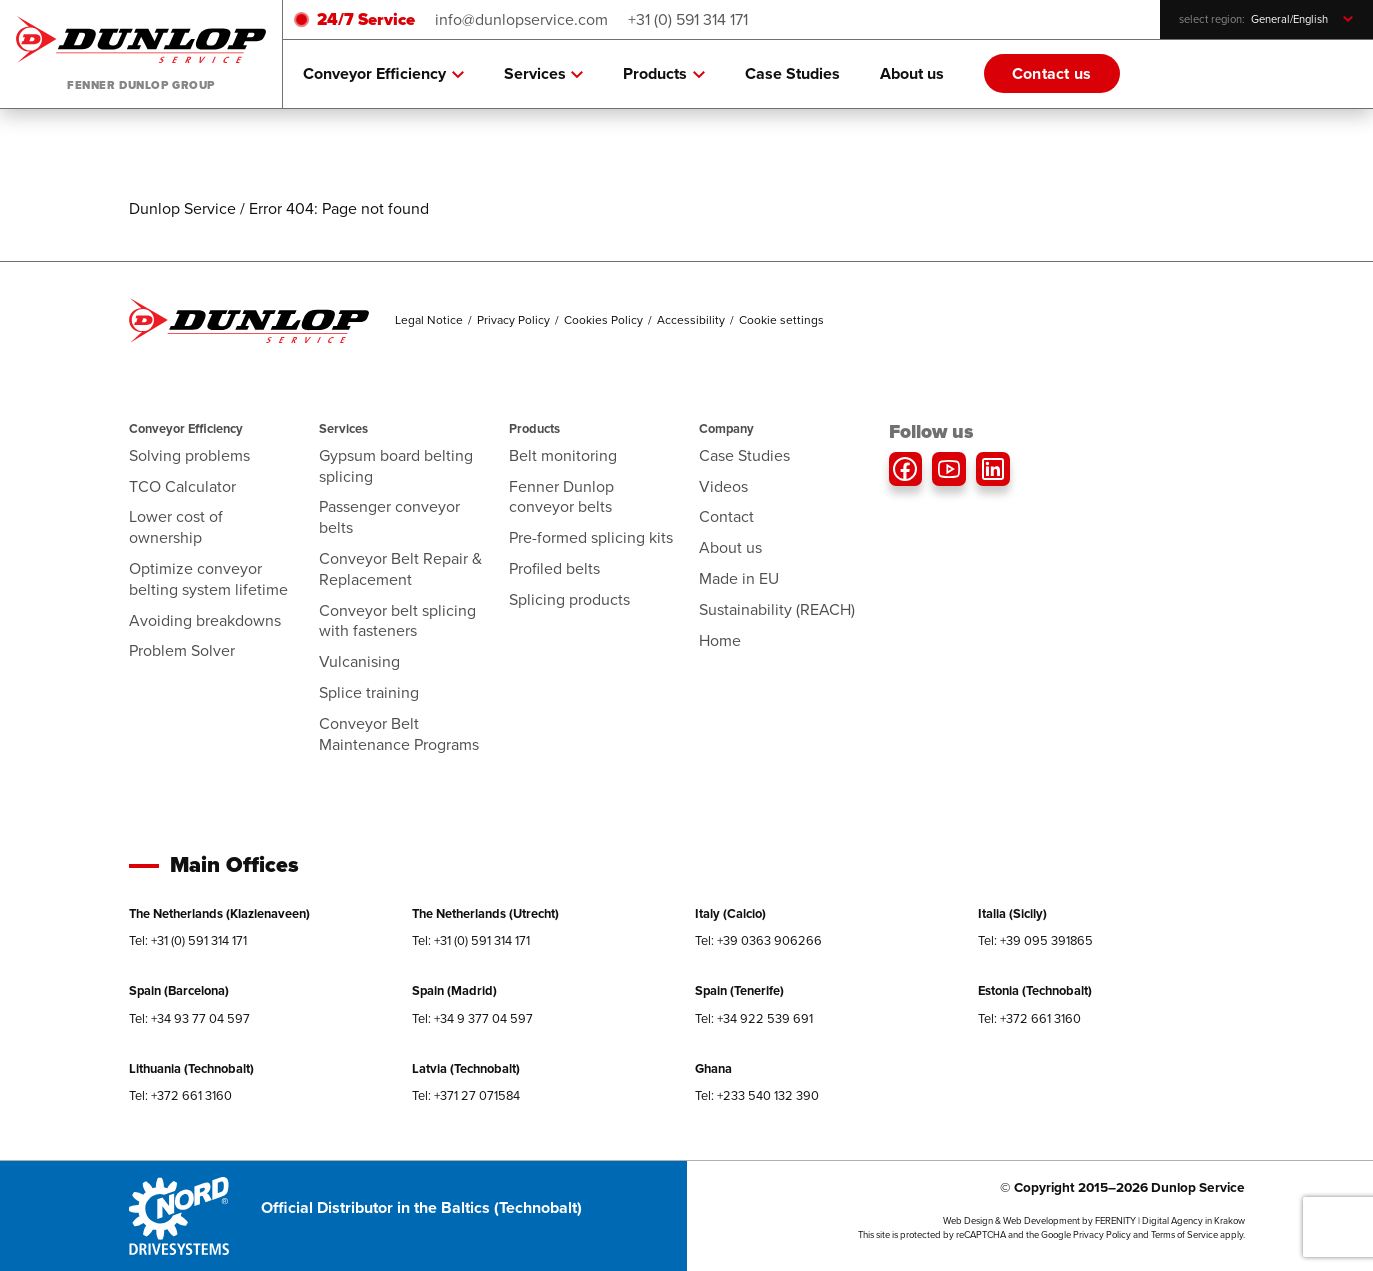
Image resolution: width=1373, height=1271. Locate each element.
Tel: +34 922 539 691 (754, 1018)
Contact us (1052, 73)
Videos (723, 486)
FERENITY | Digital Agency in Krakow (1170, 1221)
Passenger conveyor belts (389, 517)
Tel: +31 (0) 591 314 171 (188, 940)
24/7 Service (366, 19)
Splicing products (569, 599)
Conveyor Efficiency (383, 74)
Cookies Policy (603, 320)
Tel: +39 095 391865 (1035, 940)
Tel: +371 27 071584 (466, 1095)
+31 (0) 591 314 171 (688, 19)
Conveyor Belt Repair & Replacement (400, 569)
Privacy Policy (513, 320)
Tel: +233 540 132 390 (757, 1095)
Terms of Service (1184, 1235)
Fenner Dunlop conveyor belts (561, 497)
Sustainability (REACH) (777, 609)
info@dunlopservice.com (521, 19)
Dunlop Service (182, 208)
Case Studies (792, 73)
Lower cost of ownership (176, 527)
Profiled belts (554, 568)
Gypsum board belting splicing (396, 466)
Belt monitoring (563, 455)
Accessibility (691, 320)
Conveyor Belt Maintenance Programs (399, 734)
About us (912, 73)
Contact (726, 516)
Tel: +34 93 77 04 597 (189, 1018)
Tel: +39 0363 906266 (758, 940)
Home (720, 640)
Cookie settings (781, 320)
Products (664, 74)
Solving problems (189, 455)
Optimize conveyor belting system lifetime (208, 579)
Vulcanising (359, 661)
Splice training (369, 692)
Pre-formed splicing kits (591, 537)
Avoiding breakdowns (205, 620)
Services (544, 74)
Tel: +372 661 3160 (1029, 1018)
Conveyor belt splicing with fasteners (397, 621)
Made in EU (739, 578)
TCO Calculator (182, 486)
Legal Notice (429, 320)
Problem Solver (182, 650)
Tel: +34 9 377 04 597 (472, 1018)
